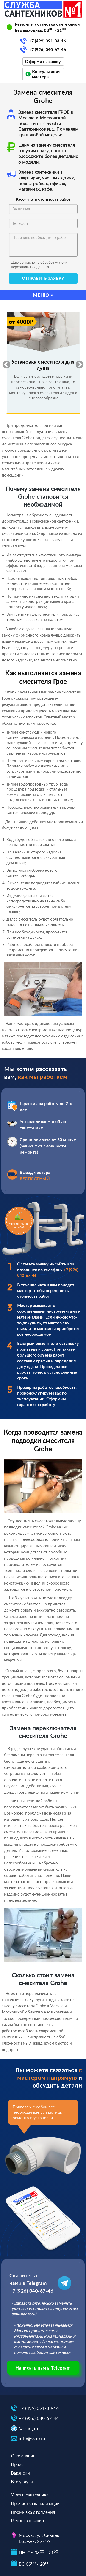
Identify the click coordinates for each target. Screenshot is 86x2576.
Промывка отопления (33, 2512)
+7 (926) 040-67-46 (47, 49)
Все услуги (22, 2481)
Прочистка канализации (35, 2503)
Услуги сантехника (29, 2494)
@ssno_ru (28, 2428)
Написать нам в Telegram (43, 2367)
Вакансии (20, 2473)
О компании (23, 2455)
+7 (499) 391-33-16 (47, 40)
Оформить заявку (43, 61)
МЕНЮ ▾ (43, 295)
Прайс (17, 2464)
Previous (4, 362)
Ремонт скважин (27, 2520)
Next (77, 362)
